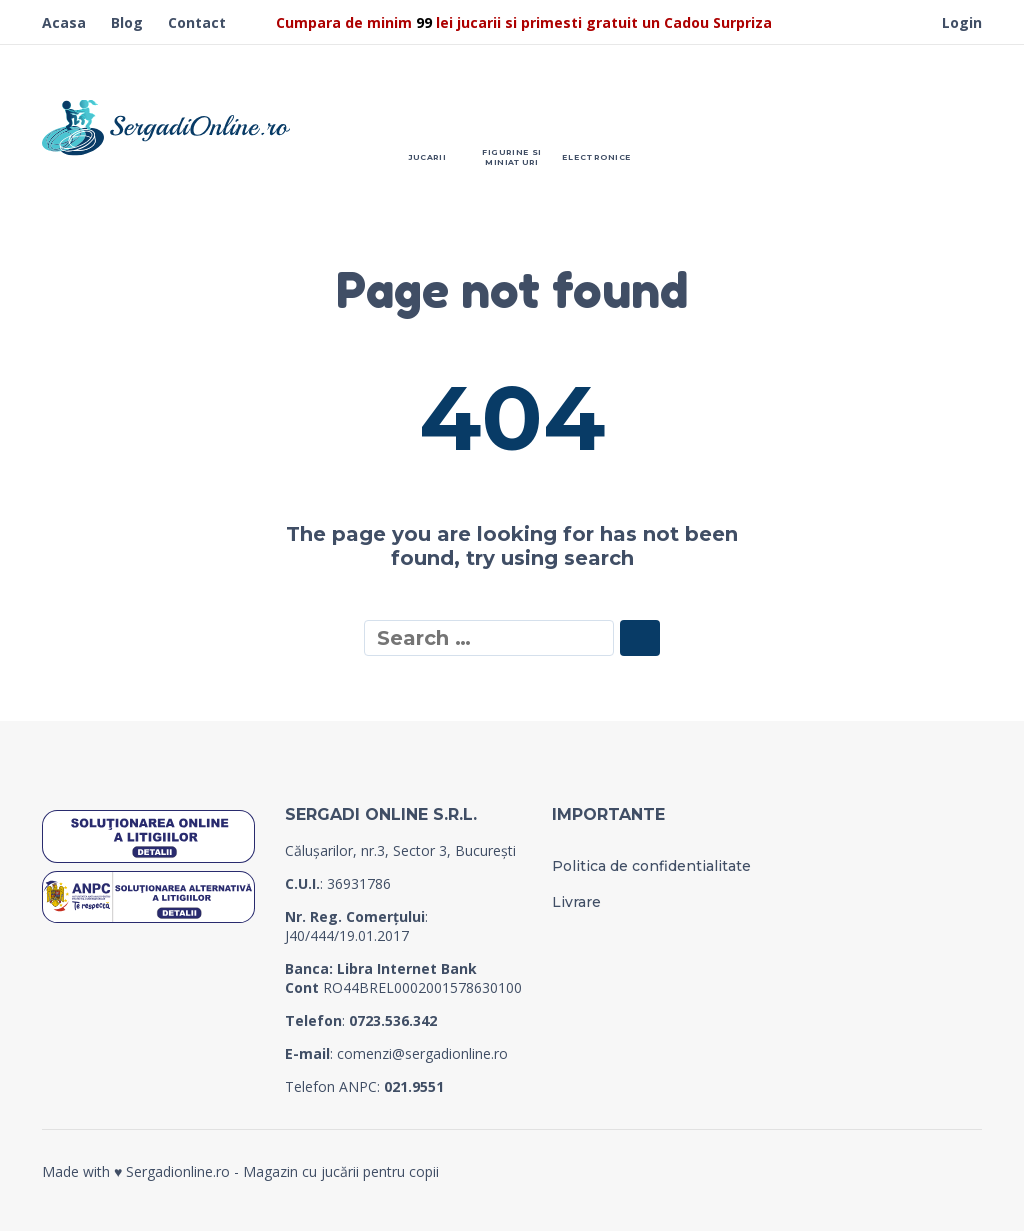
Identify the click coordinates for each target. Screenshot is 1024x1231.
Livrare (576, 902)
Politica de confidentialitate (651, 866)
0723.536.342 (393, 1020)
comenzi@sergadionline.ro (422, 1053)
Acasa (64, 22)
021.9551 (414, 1086)
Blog (127, 22)
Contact (197, 22)
